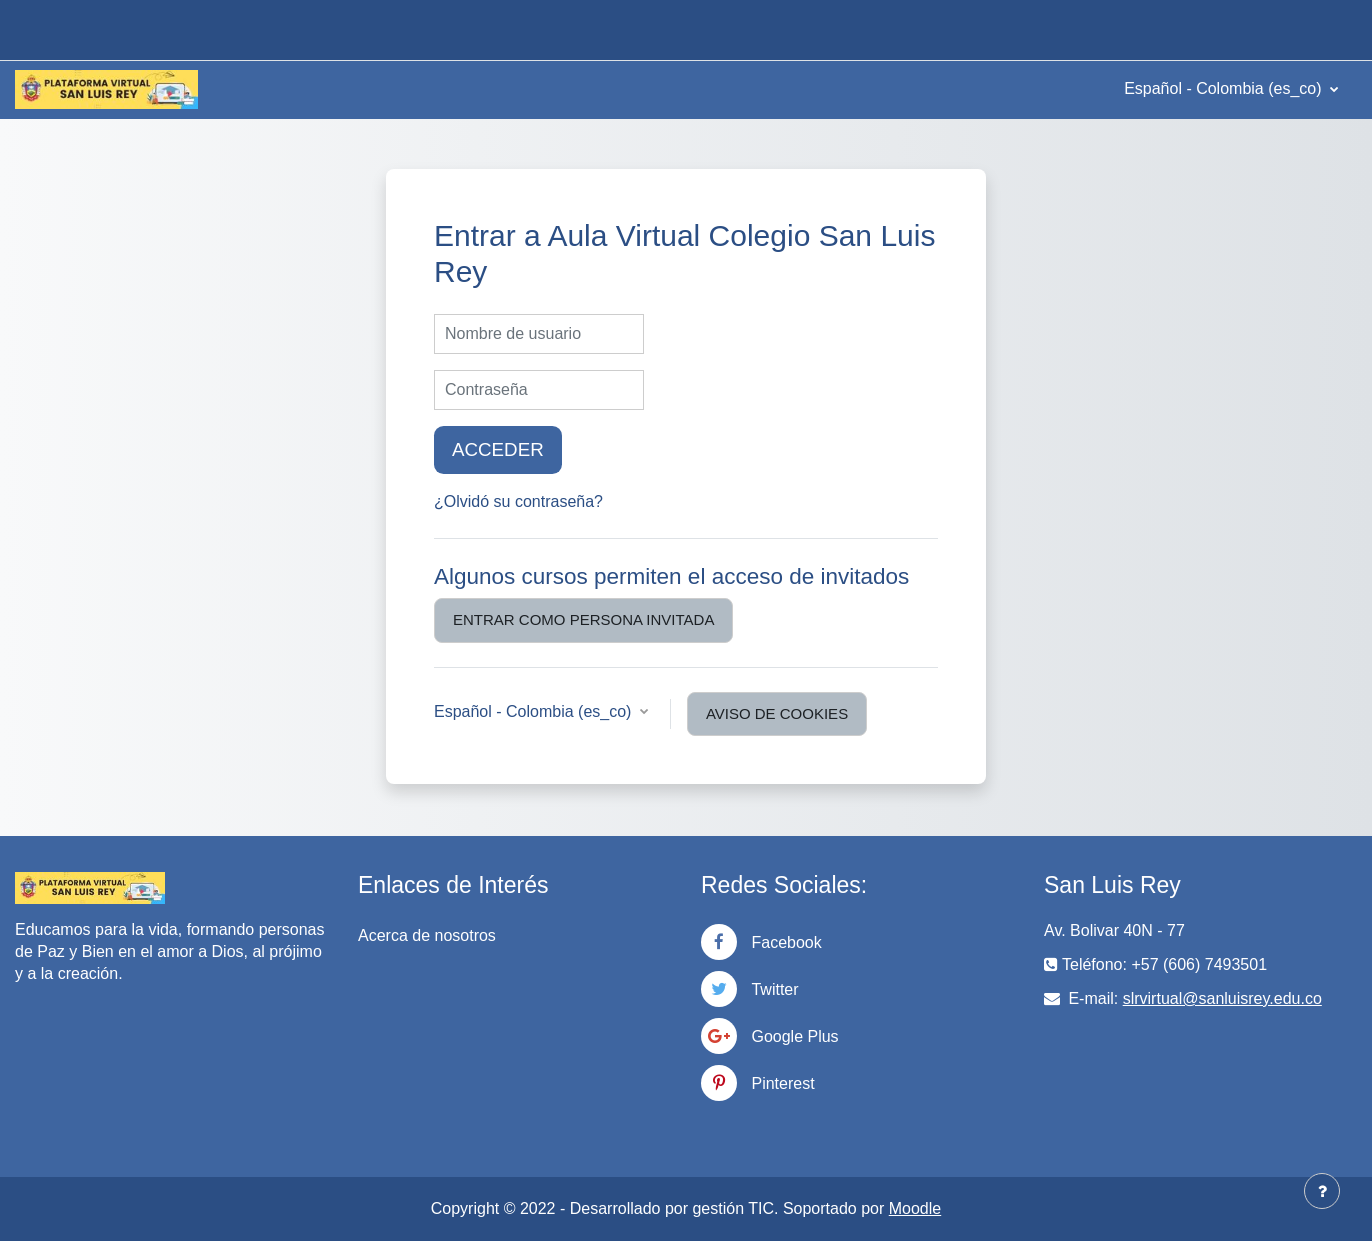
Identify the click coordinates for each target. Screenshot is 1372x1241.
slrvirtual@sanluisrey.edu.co (1222, 998)
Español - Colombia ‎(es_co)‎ (1225, 88)
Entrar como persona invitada (583, 619)
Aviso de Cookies (777, 713)
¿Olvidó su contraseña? (518, 501)
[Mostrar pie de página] (1322, 1191)
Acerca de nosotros (427, 935)
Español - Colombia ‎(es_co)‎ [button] (535, 711)
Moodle (915, 1208)
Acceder (498, 449)
